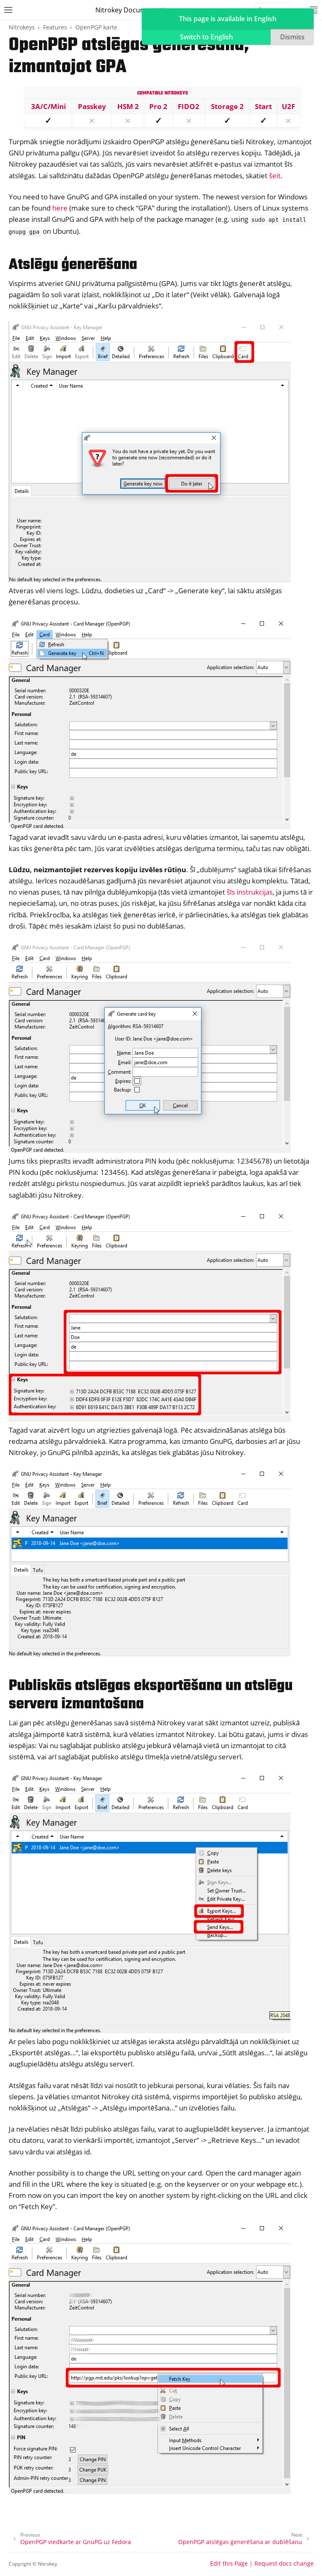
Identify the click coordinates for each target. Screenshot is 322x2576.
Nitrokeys (22, 27)
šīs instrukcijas (250, 892)
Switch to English (206, 36)
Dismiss (292, 36)
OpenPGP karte (96, 27)
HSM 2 (128, 106)
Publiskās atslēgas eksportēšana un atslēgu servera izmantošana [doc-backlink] (151, 1695)
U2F (288, 106)
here (60, 208)
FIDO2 (188, 106)
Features (55, 27)
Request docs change (284, 2563)
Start (263, 106)
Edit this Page (229, 2563)
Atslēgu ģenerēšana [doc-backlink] (73, 265)
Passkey (92, 106)
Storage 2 (227, 106)
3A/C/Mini (48, 106)
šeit (275, 175)
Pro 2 (158, 106)
